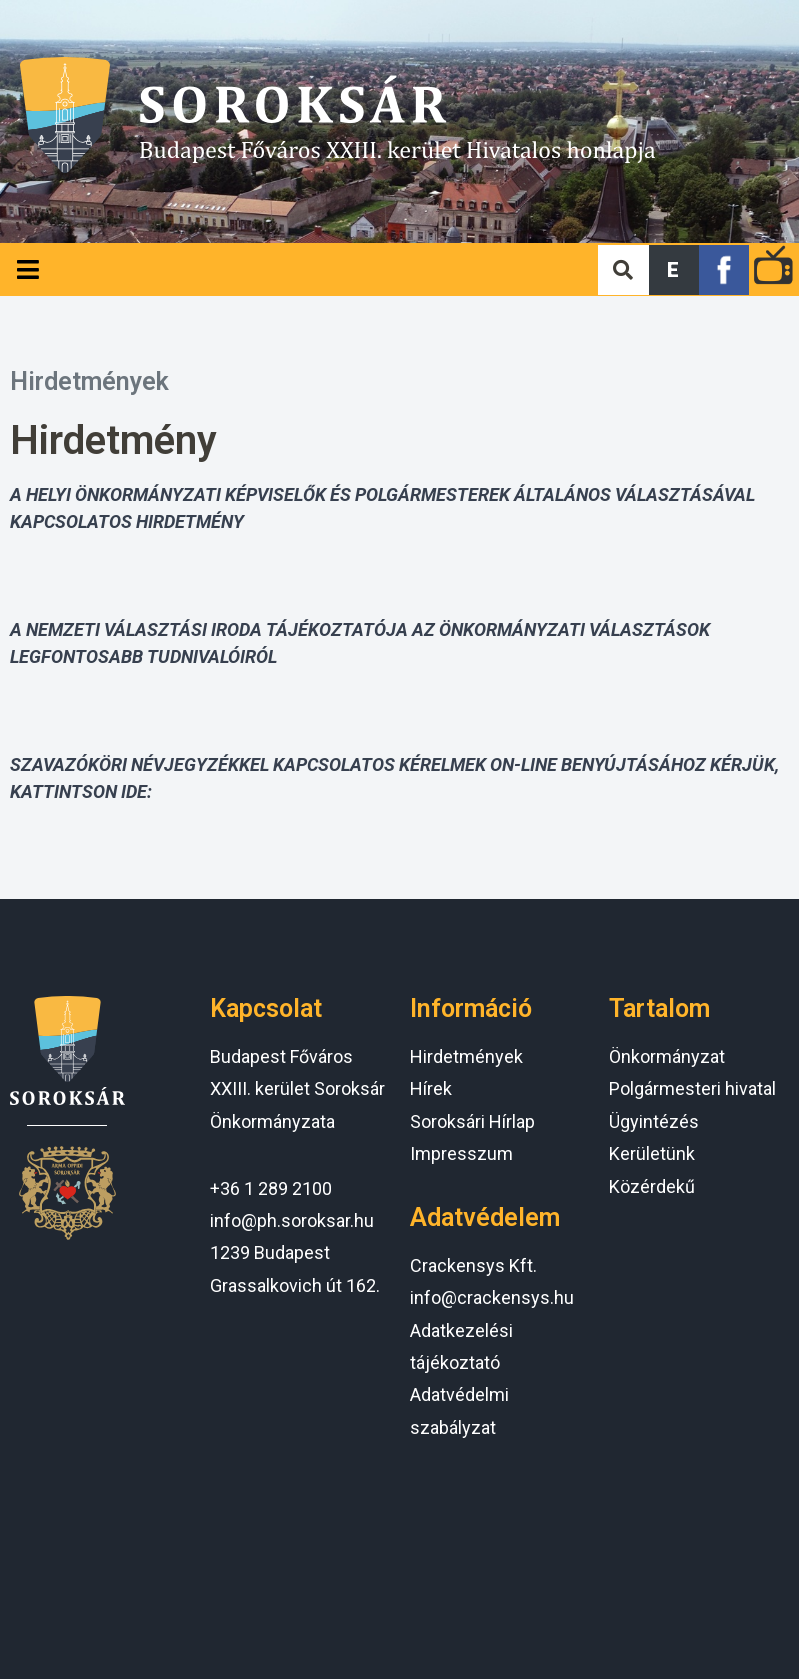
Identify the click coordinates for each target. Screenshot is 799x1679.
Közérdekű (652, 1186)
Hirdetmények (89, 381)
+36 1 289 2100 (271, 1188)
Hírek (431, 1088)
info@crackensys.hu (492, 1297)
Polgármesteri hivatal (692, 1088)
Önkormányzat (667, 1056)
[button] (674, 270)
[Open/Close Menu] (27, 269)
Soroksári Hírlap (472, 1121)
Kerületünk (652, 1153)
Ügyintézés (654, 1121)
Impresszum (461, 1153)
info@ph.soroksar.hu (292, 1220)
